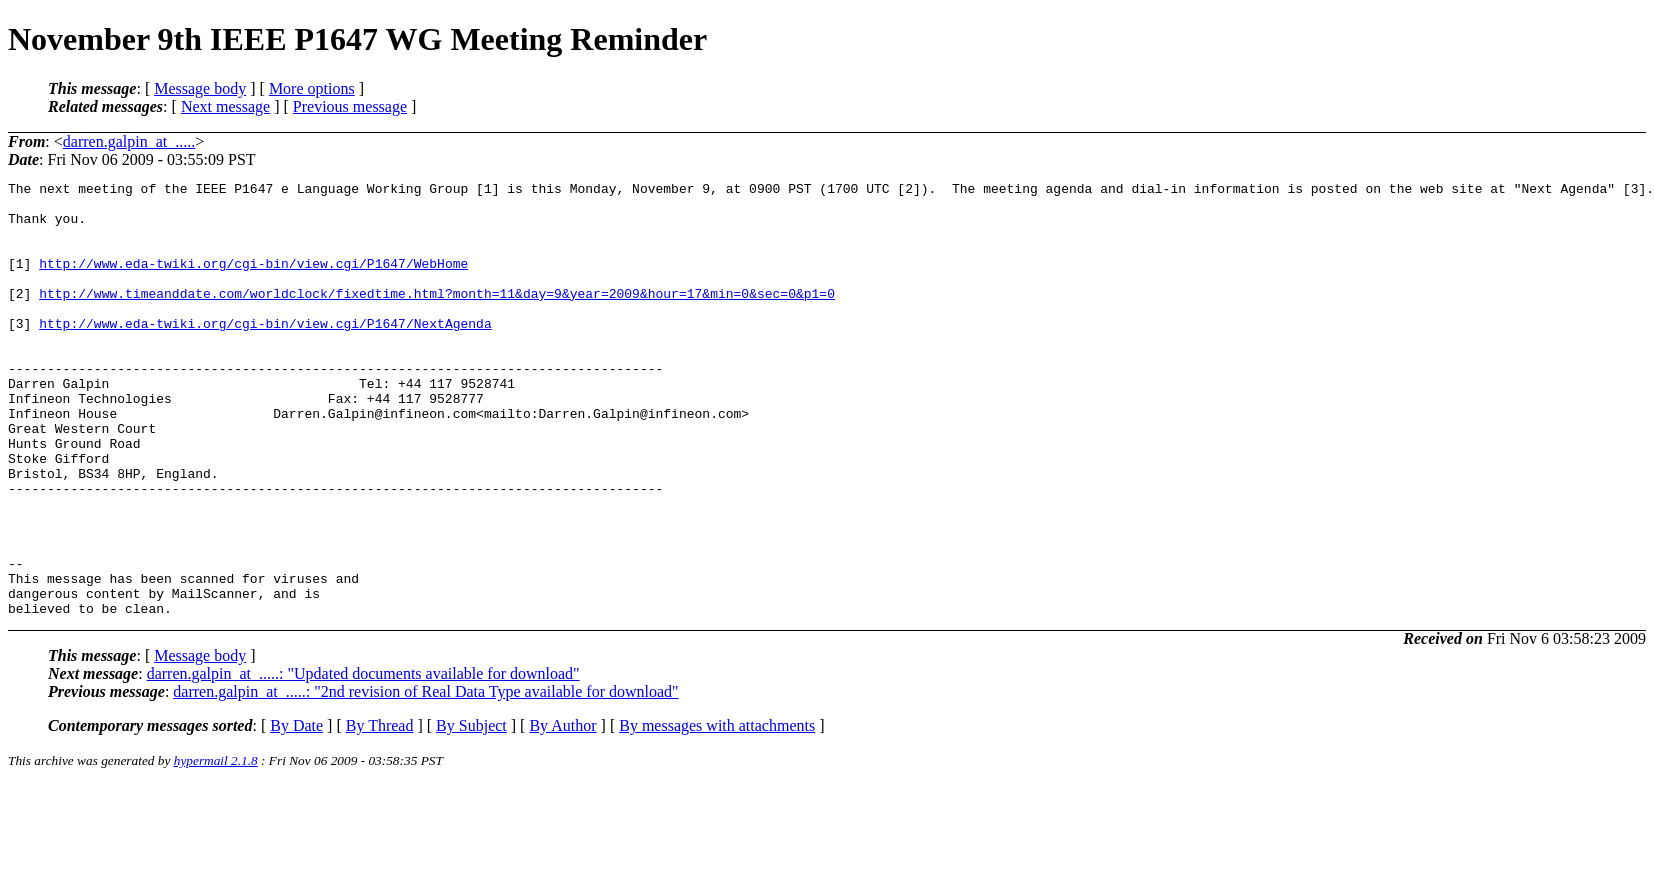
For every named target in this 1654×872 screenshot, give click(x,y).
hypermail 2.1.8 (216, 847)
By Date (296, 812)
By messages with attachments (717, 812)
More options (312, 88)
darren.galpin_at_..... (129, 141)
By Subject (471, 812)
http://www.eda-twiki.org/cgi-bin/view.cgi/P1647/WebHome (253, 281)
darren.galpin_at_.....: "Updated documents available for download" (363, 760)
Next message (225, 106)
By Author (562, 812)
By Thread (380, 812)
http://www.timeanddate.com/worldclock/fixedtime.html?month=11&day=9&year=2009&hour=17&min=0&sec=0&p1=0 (437, 317)
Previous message (350, 106)
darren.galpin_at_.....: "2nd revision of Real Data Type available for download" (425, 778)
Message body (200, 88)
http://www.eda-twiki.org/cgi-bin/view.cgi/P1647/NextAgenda (265, 353)
